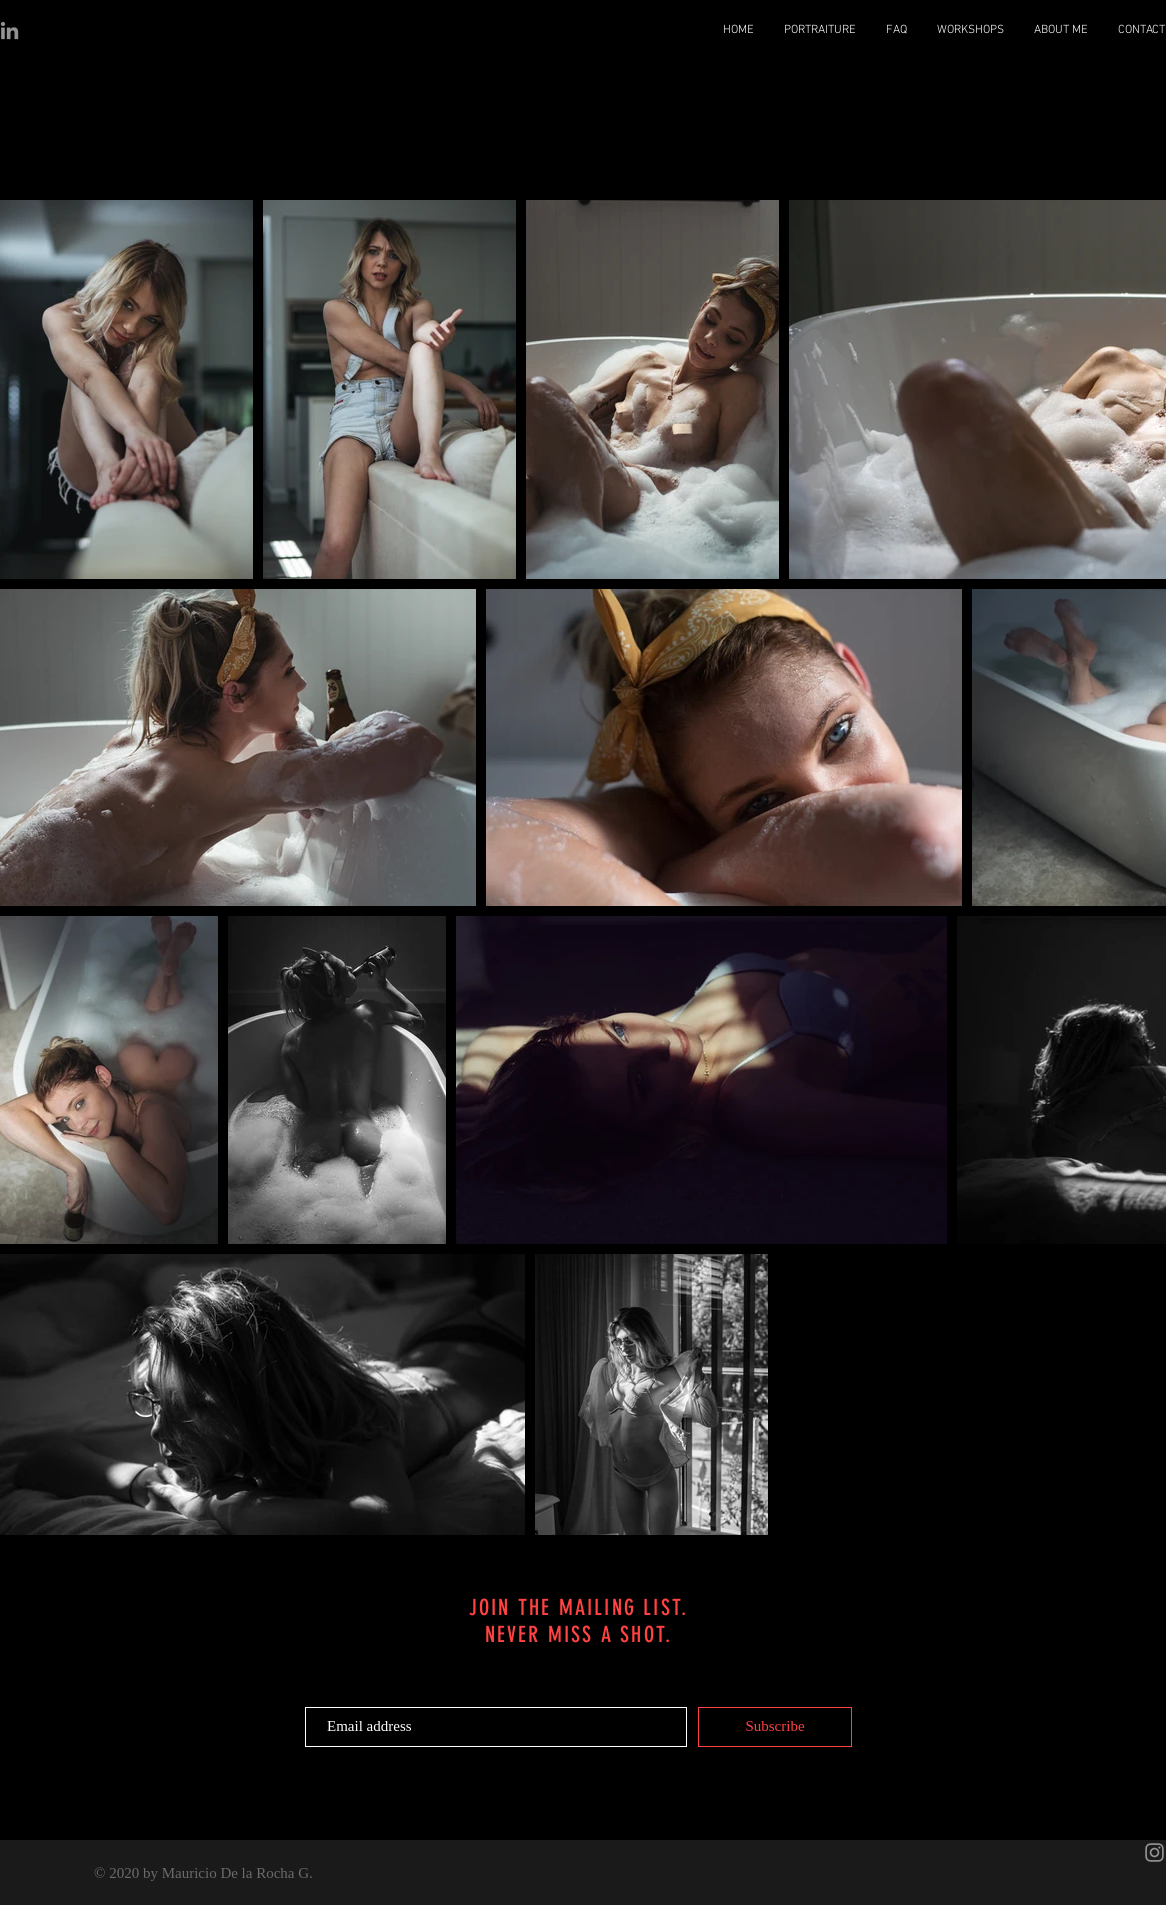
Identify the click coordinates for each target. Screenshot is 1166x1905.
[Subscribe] (775, 1727)
